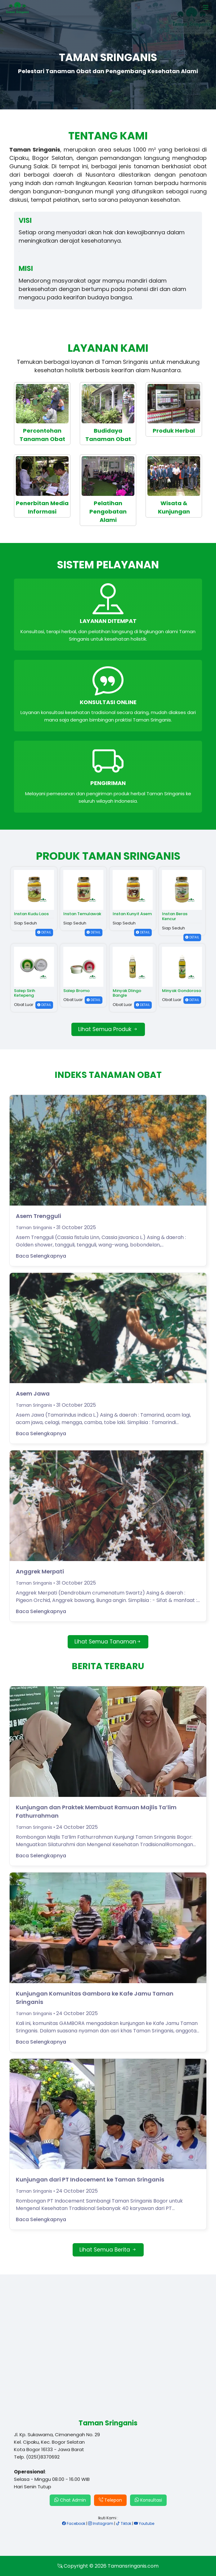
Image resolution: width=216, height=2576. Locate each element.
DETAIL (44, 932)
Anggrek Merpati (40, 1571)
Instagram (100, 2523)
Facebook (73, 2523)
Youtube (144, 2523)
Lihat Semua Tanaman (108, 1641)
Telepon (110, 2500)
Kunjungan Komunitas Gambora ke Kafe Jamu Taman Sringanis (94, 1998)
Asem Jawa (33, 1393)
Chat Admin (70, 2500)
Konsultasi (148, 2500)
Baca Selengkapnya (41, 1255)
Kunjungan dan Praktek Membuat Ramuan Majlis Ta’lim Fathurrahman (96, 1811)
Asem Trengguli (38, 1216)
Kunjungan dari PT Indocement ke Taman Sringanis (90, 2179)
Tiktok (123, 2523)
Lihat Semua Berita (108, 2249)
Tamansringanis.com (133, 2565)
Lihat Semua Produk (108, 1029)
